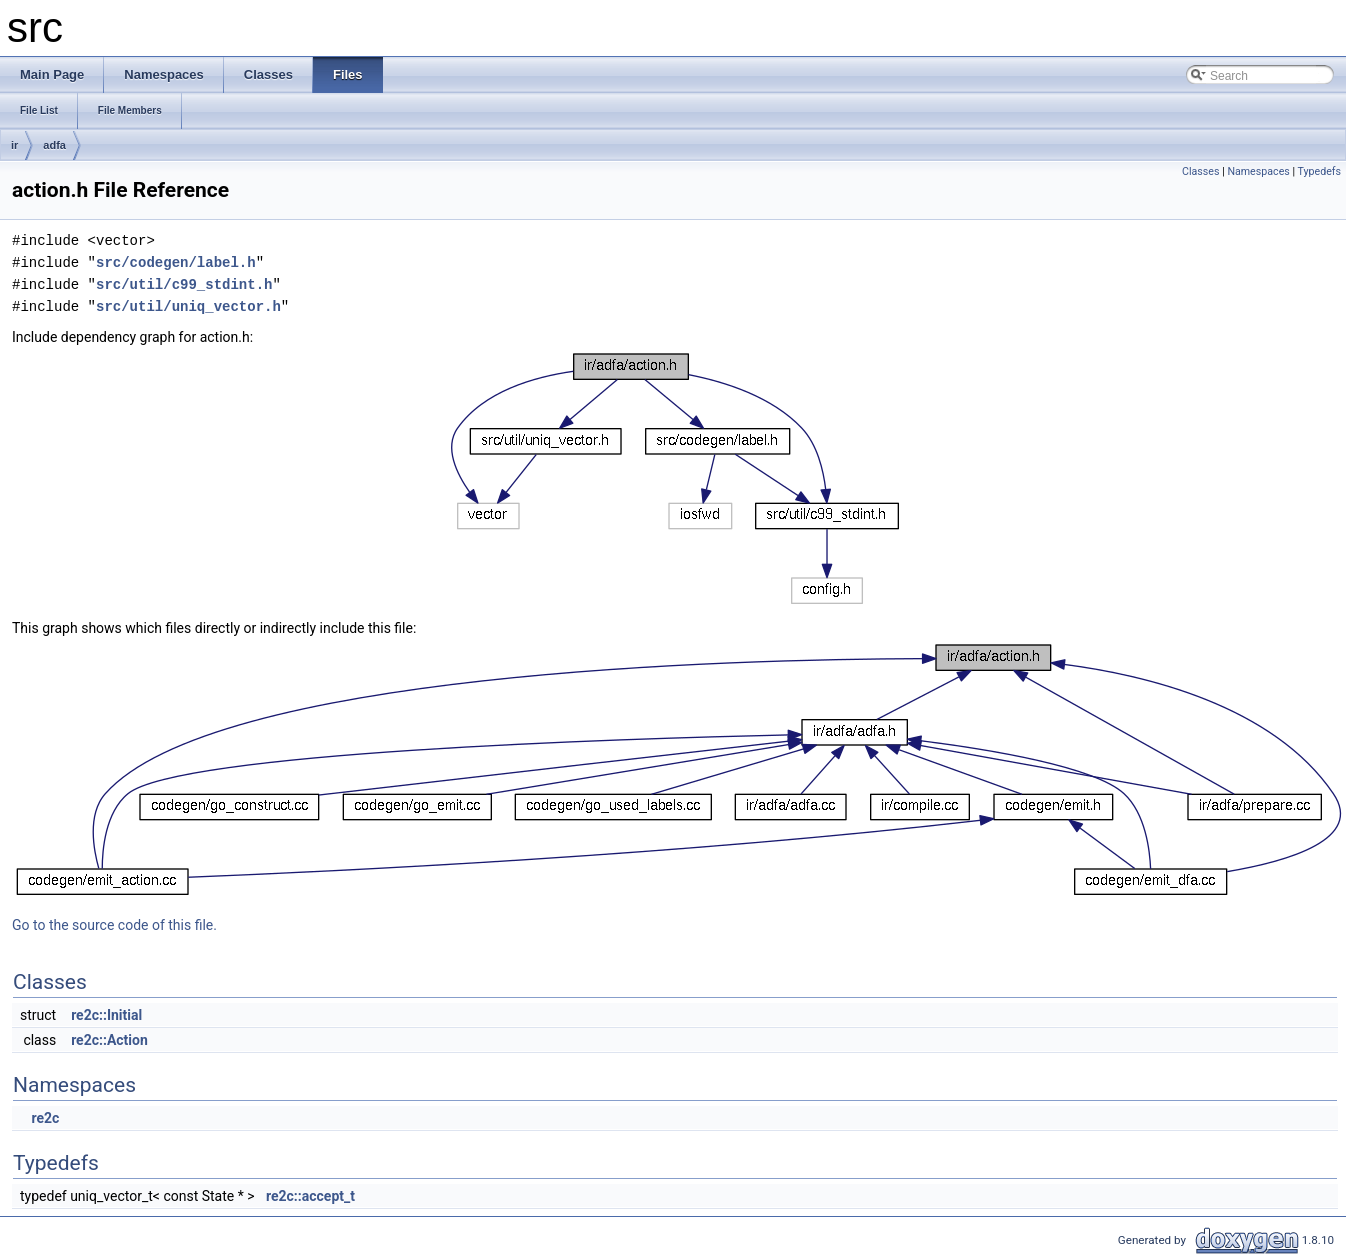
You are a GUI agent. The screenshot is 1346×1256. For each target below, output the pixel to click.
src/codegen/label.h (176, 262)
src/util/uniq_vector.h (188, 306)
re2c (45, 1118)
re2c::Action (109, 1040)
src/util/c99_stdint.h (184, 284)
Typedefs (1319, 171)
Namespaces (1258, 171)
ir (14, 145)
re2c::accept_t (310, 1196)
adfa (54, 145)
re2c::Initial (106, 1015)
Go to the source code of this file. (114, 925)
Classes (1200, 171)
